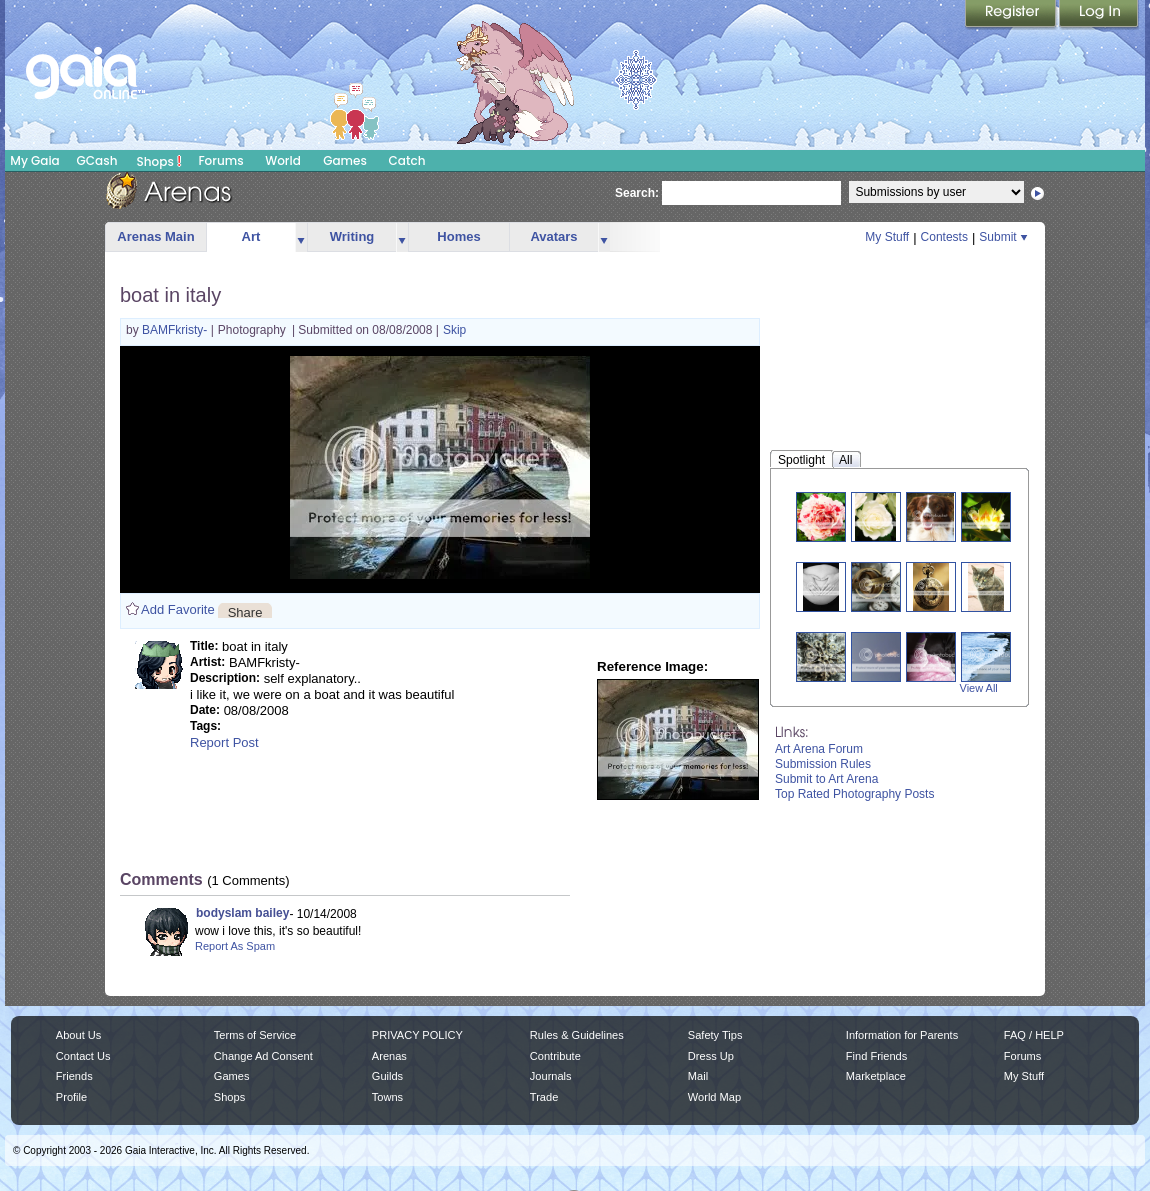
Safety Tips (715, 1035)
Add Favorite (178, 609)
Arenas (389, 1056)
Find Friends (876, 1056)
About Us (78, 1035)
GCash (97, 160)
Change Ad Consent (263, 1056)
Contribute (555, 1056)
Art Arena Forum (819, 749)
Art (251, 236)
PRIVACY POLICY (417, 1035)
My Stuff (887, 237)
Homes (458, 236)
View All (979, 688)
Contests (944, 237)
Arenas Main (155, 236)
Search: (637, 193)
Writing (352, 236)
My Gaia (34, 160)
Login (1099, 15)
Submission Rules (823, 764)
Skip (454, 330)
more (301, 237)
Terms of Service (255, 1035)
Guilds (387, 1076)
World (283, 160)
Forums (220, 160)
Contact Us (83, 1056)
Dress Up (711, 1056)
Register (1012, 15)
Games (345, 160)
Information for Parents (902, 1035)
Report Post (224, 742)
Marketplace (876, 1076)
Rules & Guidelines (577, 1035)
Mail (698, 1076)
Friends (74, 1076)
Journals (551, 1076)
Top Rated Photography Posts (854, 794)
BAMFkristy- (176, 330)
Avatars (553, 236)
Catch (407, 160)
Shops (159, 161)
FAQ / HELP (1034, 1035)
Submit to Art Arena (826, 779)
